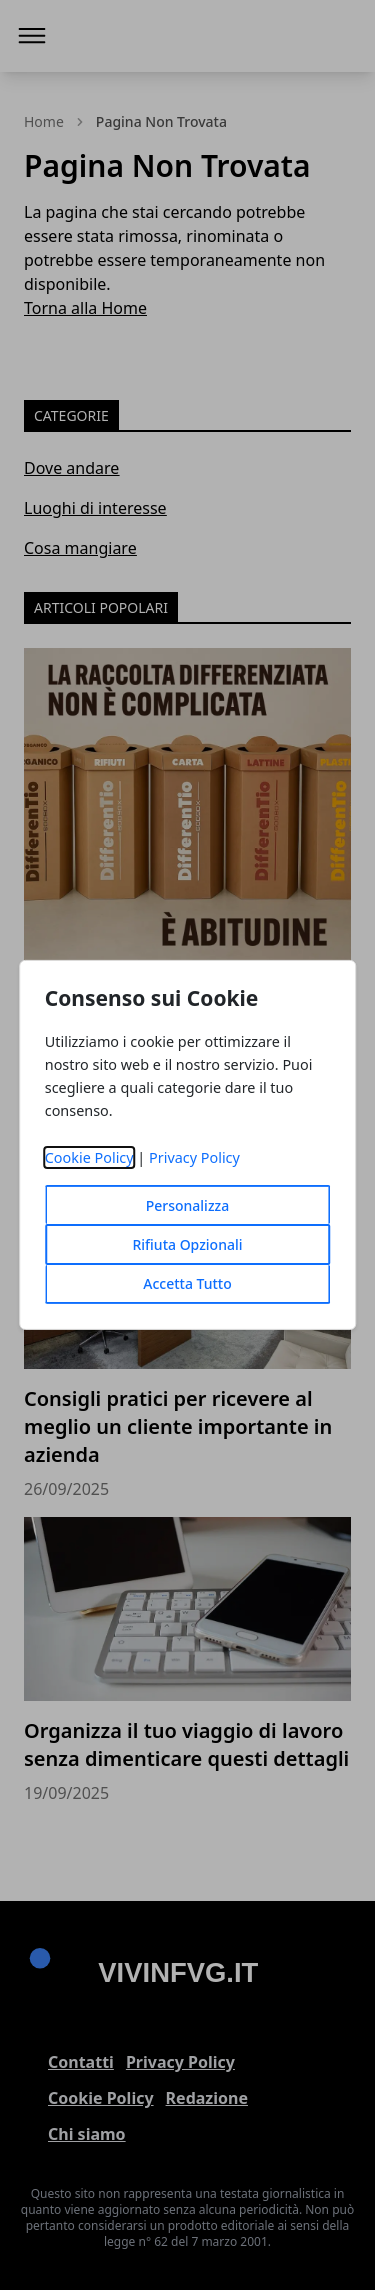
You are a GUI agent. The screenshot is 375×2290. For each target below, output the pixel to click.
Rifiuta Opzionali (187, 1244)
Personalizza (188, 1205)
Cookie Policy (89, 1157)
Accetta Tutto (187, 1283)
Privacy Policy (194, 1157)
